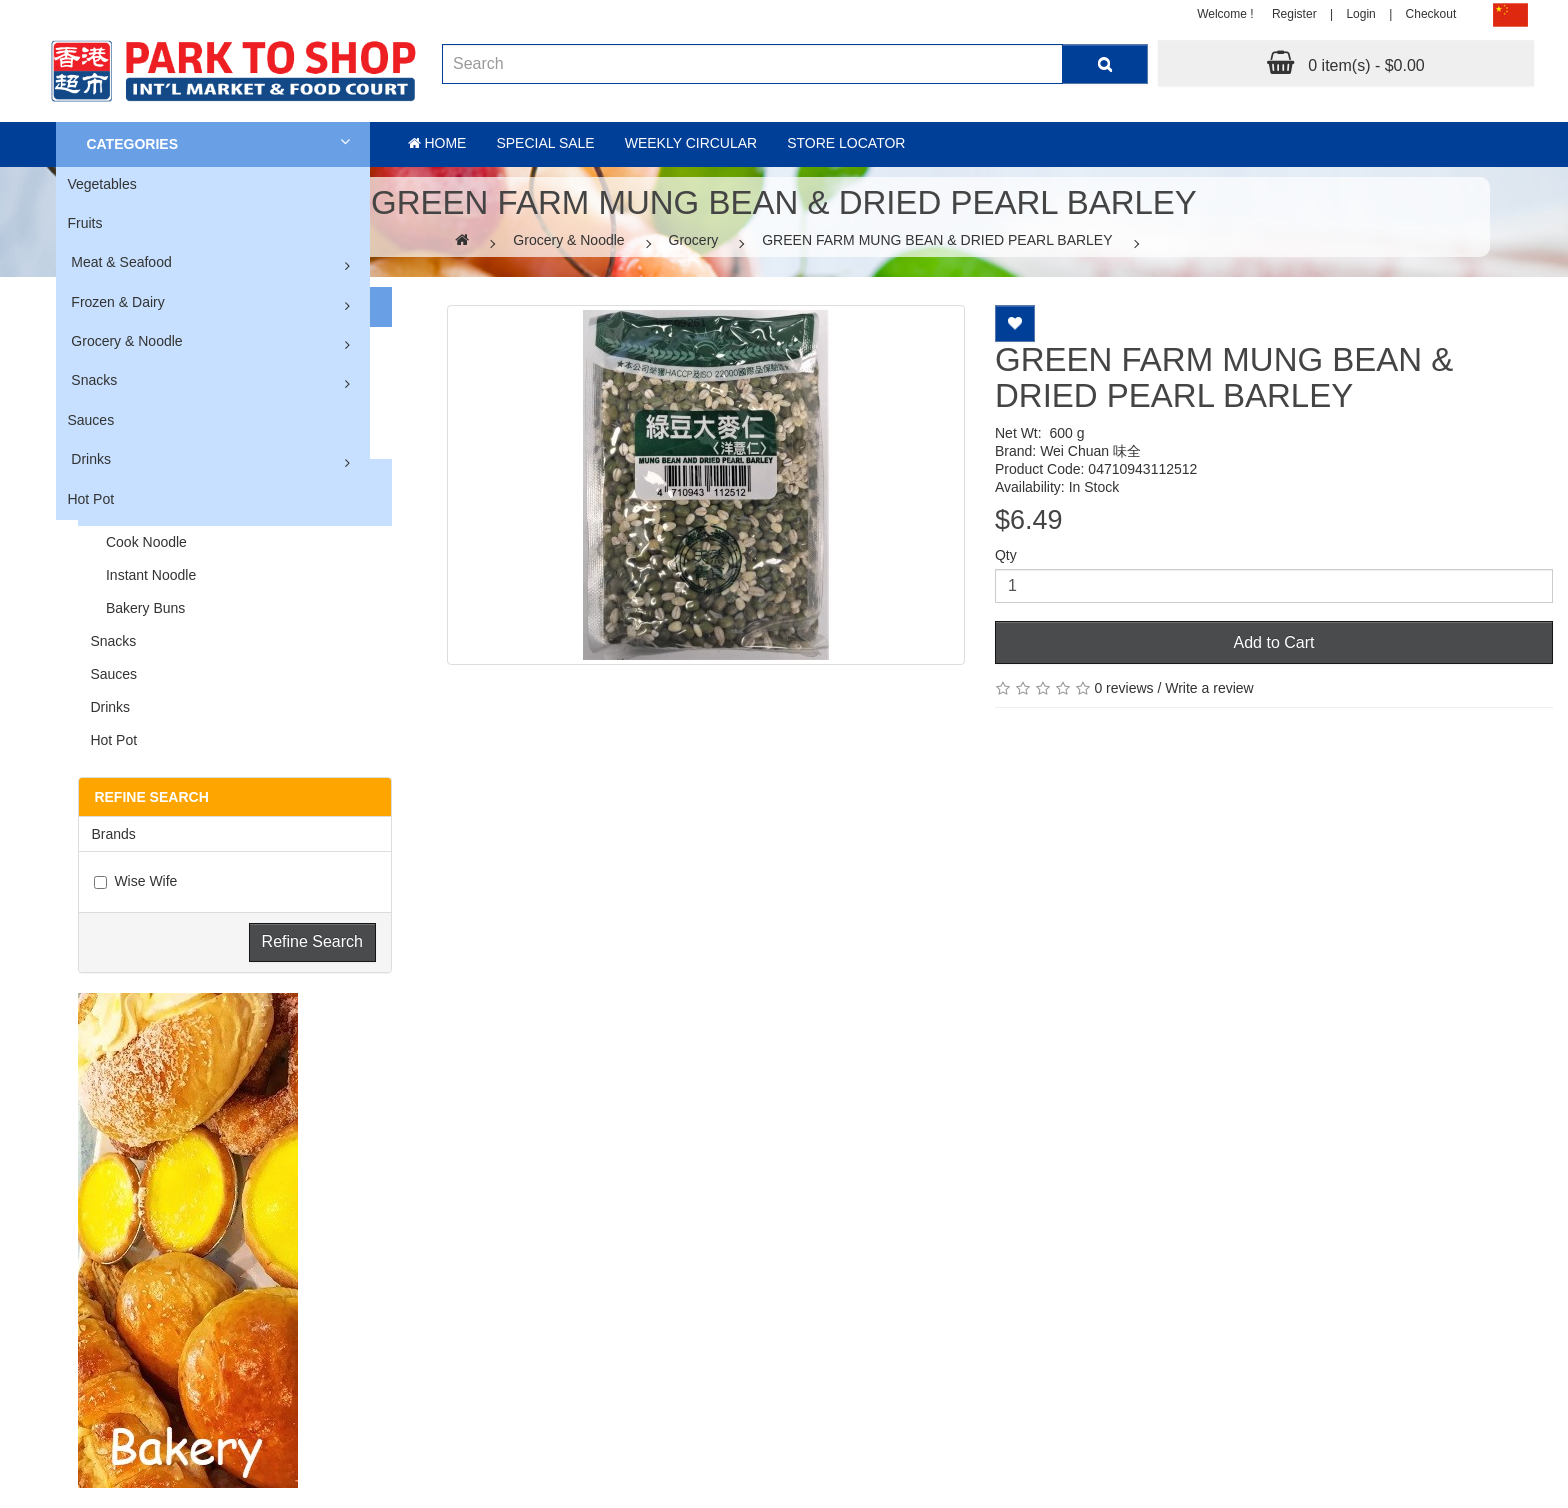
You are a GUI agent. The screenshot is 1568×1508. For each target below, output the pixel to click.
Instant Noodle (143, 575)
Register (1294, 14)
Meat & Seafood (121, 262)
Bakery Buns (137, 608)
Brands (113, 834)
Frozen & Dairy (117, 302)
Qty (1006, 555)
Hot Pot (90, 499)
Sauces (90, 420)
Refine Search (312, 941)
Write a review (1209, 688)
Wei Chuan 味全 (1090, 451)
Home (437, 143)
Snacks (94, 380)
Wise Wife (135, 881)
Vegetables (101, 184)
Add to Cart (1274, 642)
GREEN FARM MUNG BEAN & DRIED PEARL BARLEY (937, 240)
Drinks (91, 459)
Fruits (84, 223)
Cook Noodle (138, 542)
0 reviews (1123, 688)
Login (1360, 14)
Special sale (545, 143)
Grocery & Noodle (126, 341)
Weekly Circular (691, 143)
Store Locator (846, 143)
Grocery (694, 240)
